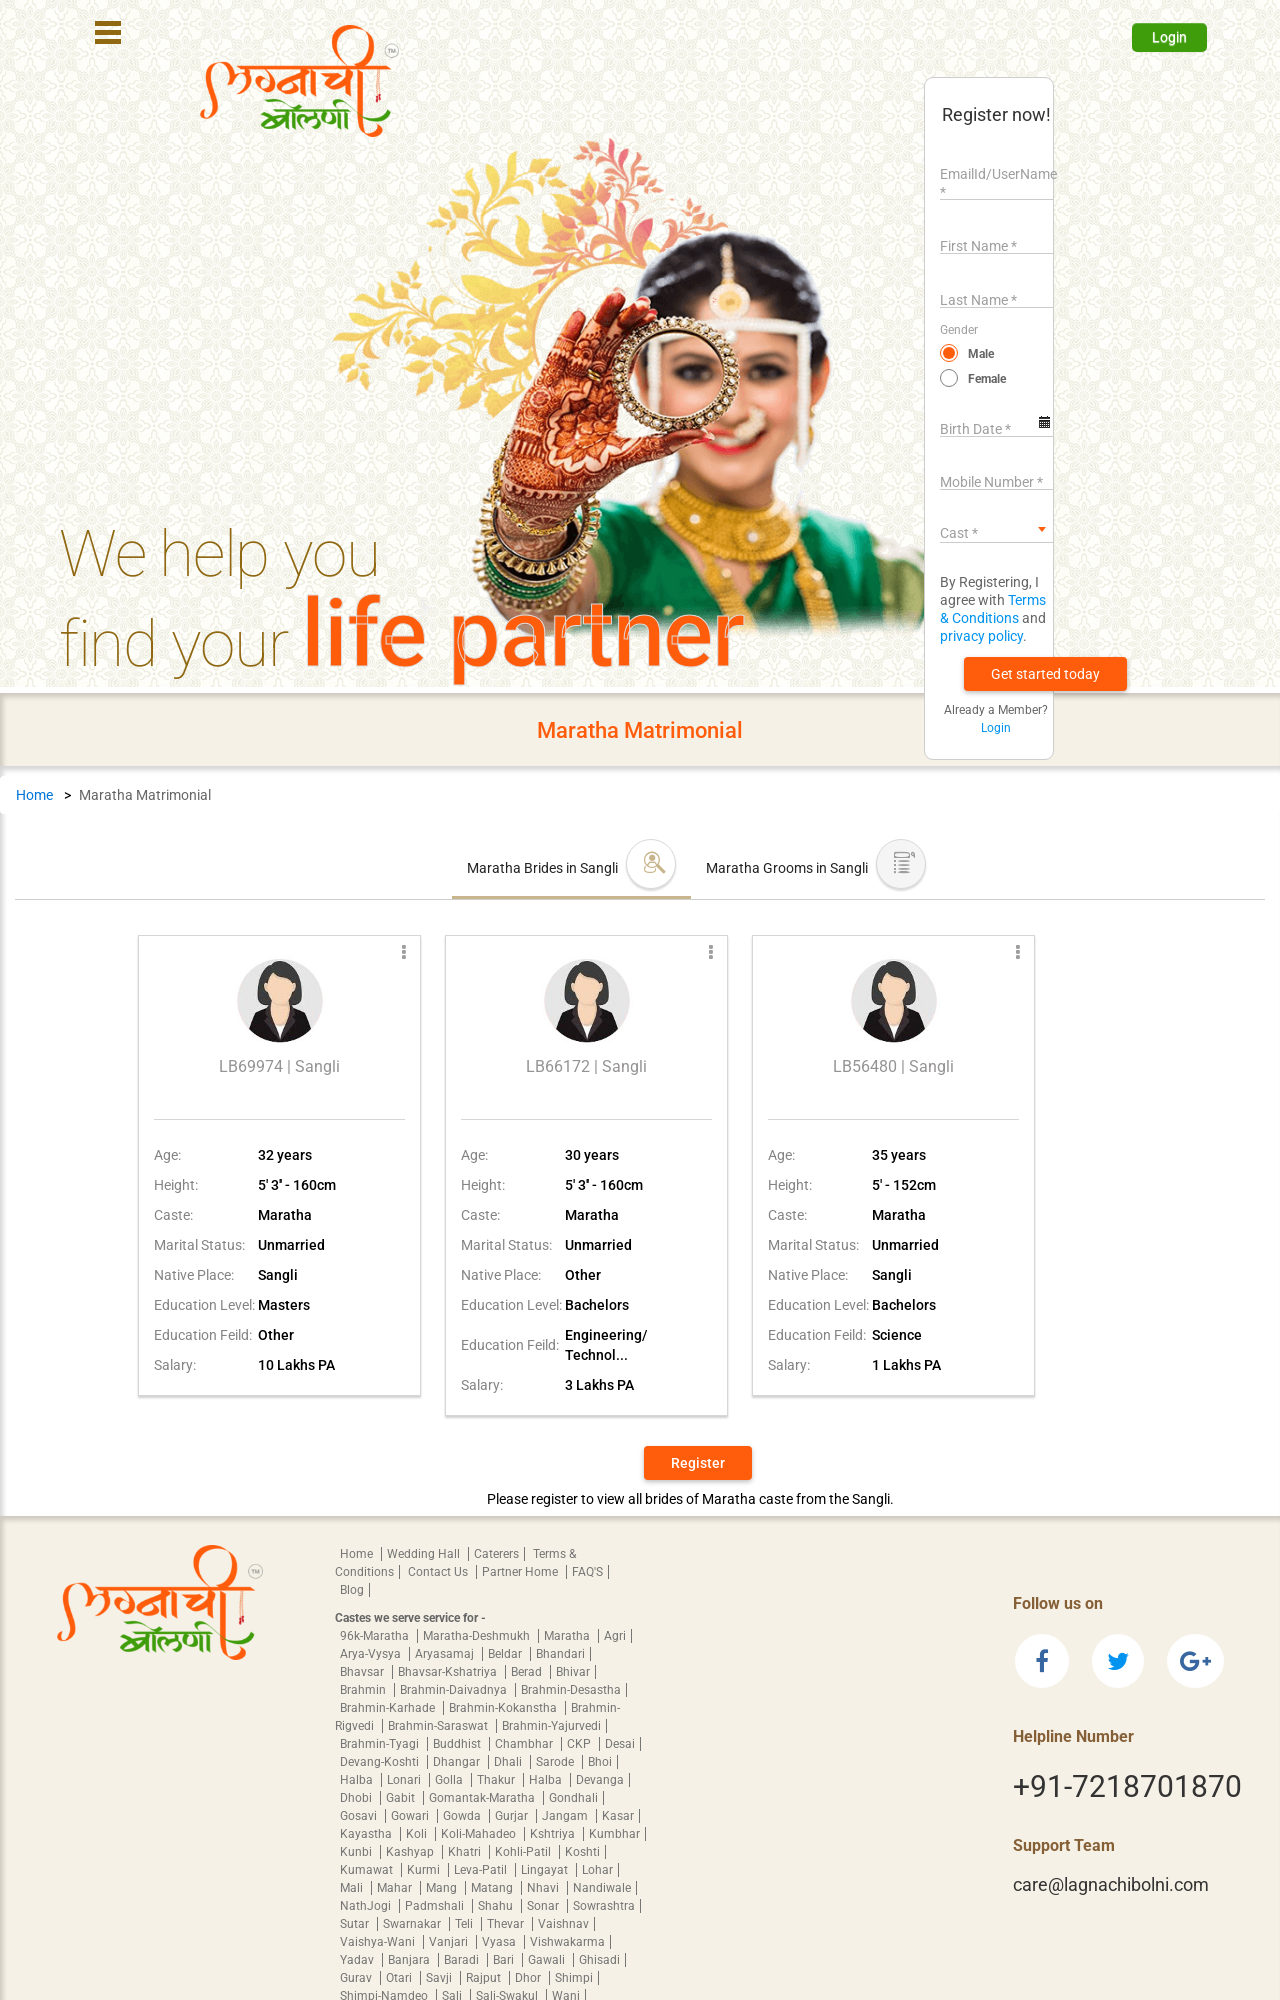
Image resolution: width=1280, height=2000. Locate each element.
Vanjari (450, 1942)
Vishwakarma (567, 1942)
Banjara (410, 1960)
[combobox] (996, 529)
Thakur (497, 1780)
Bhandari (560, 1654)
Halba (358, 1780)
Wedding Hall (425, 1554)
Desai (620, 1744)
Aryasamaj (446, 1654)
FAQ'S (587, 1572)
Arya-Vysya (372, 1654)
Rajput (485, 1978)
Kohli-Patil (524, 1852)
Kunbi (357, 1852)
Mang (443, 1888)
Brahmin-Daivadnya (455, 1690)
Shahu (497, 1906)
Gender (959, 330)
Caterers (496, 1554)
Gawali (548, 1960)
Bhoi (600, 1762)
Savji (440, 1978)
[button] (1045, 674)
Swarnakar (413, 1924)
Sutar (356, 1924)
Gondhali (573, 1798)
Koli (418, 1834)
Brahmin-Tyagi (381, 1744)
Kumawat (368, 1870)
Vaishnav (563, 1924)
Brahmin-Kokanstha (504, 1708)
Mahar (396, 1888)
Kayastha (367, 1834)
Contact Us (439, 1572)
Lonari (405, 1780)
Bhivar (573, 1672)
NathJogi (367, 1906)
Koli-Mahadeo (480, 1834)
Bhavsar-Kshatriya (449, 1672)
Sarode (556, 1762)
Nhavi (544, 1888)
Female (987, 379)
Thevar (507, 1924)
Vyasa (500, 1942)
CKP (580, 1744)
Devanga (600, 1780)
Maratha (568, 1636)
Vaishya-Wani (379, 1942)
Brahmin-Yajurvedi (551, 1726)
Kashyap (411, 1852)
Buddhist (458, 1744)
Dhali (509, 1762)
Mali (353, 1888)
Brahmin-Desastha (571, 1690)
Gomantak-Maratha (483, 1798)
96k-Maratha (376, 1636)
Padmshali (436, 1906)
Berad (528, 1672)
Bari (505, 1960)
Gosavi (360, 1816)
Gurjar (513, 1816)
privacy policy (981, 636)
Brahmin (364, 1690)
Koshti (582, 1852)
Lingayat (546, 1870)
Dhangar (458, 1762)
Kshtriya (554, 1834)
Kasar (618, 1816)
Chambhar (525, 1744)
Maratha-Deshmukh (478, 1636)
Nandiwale (602, 1888)
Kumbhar (614, 1834)
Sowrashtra (604, 1906)
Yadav (358, 1960)
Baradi (463, 1960)
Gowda (463, 1816)
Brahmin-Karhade (389, 1708)
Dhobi (357, 1798)
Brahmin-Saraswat (439, 1726)
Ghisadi (599, 1960)
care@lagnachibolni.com (1111, 1884)
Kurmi (425, 1870)
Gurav (357, 1978)
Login (1169, 37)
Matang (493, 1888)
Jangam (566, 1816)
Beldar (506, 1654)
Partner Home (521, 1572)
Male (981, 354)
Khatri (466, 1852)
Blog (352, 1590)
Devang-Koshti (381, 1762)
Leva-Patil (482, 1870)
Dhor (529, 1978)
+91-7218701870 (1127, 1786)
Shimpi (574, 1978)
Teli (465, 1924)
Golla (450, 1780)
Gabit (402, 1798)
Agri (615, 1636)
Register (698, 1463)
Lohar (597, 1870)
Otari (400, 1978)
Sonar (544, 1906)
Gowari (411, 1816)
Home (34, 795)
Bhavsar (363, 1672)
